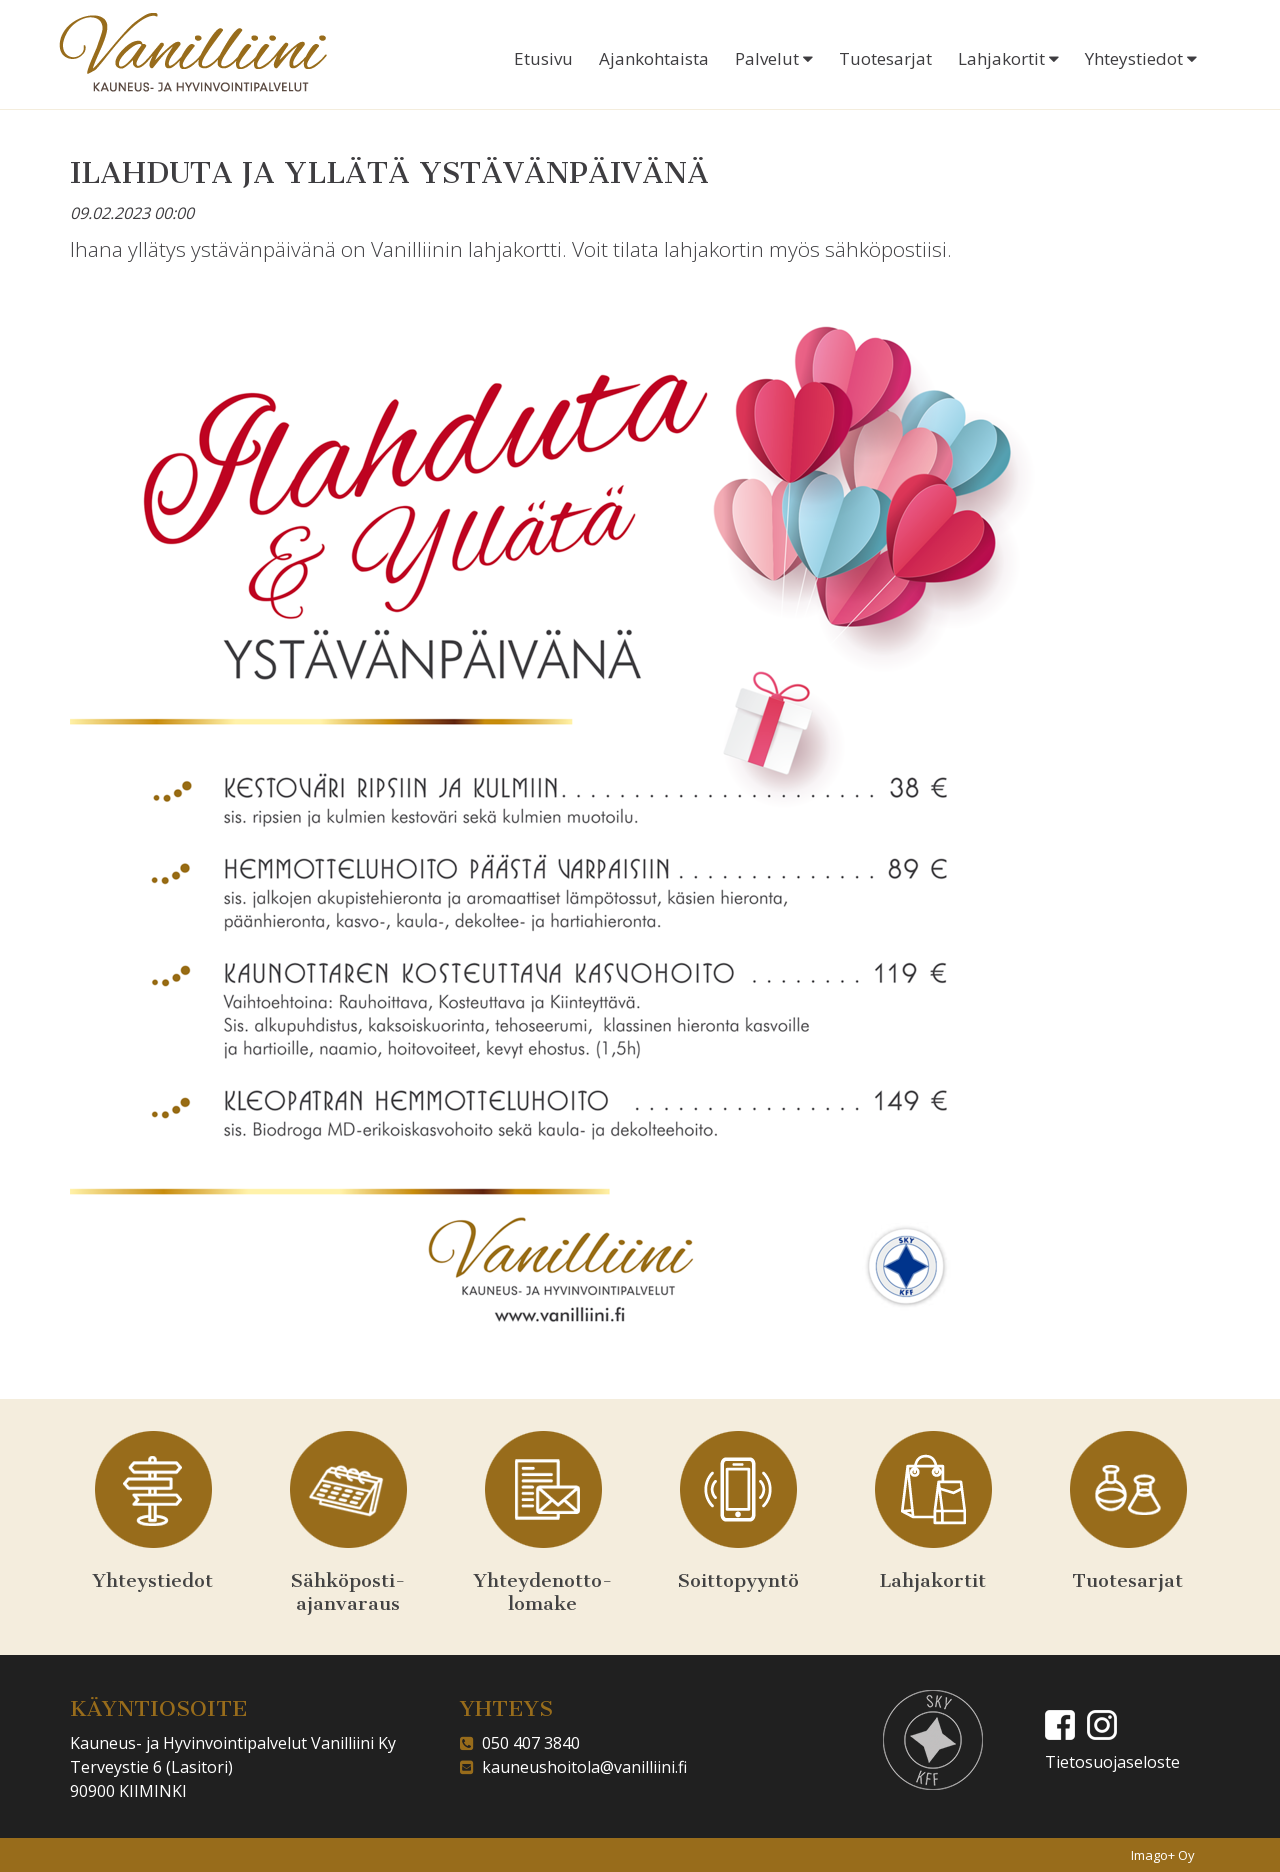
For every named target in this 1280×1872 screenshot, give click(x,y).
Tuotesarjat (885, 58)
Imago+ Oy (1163, 1855)
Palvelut (774, 58)
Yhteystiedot (1141, 58)
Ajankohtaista (654, 58)
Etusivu (543, 58)
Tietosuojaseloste (1112, 1762)
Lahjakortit (1008, 58)
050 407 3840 (527, 1743)
